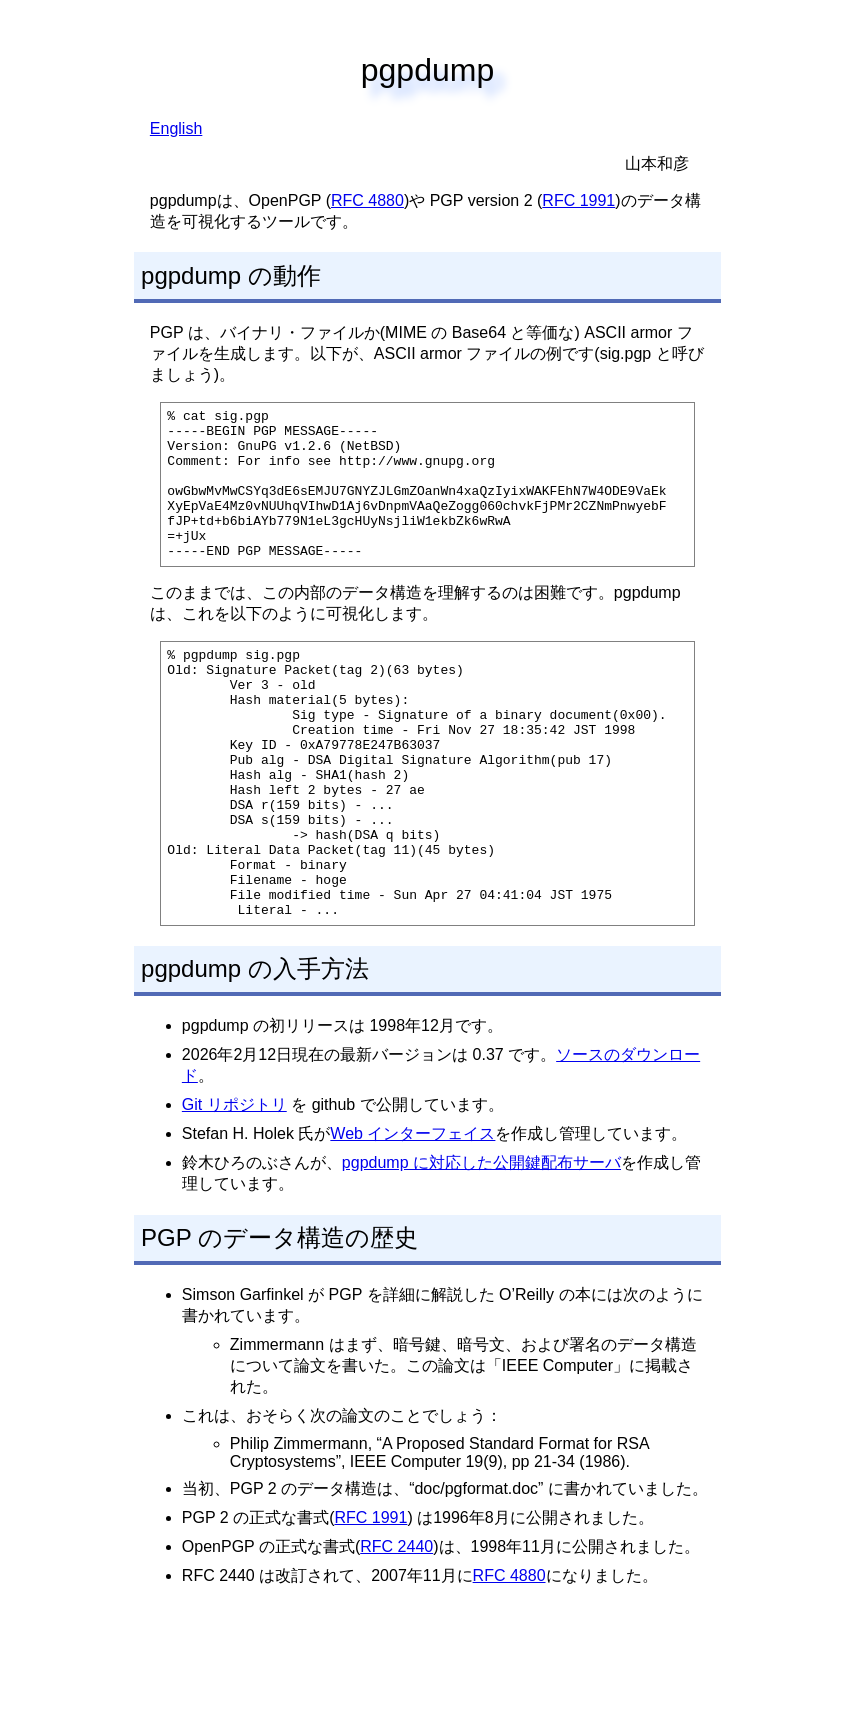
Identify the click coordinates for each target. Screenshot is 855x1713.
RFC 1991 (578, 200)
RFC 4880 (367, 200)
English (176, 128)
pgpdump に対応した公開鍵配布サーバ (481, 1246)
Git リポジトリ (234, 1188)
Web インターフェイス (412, 1217)
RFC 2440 (396, 1630)
